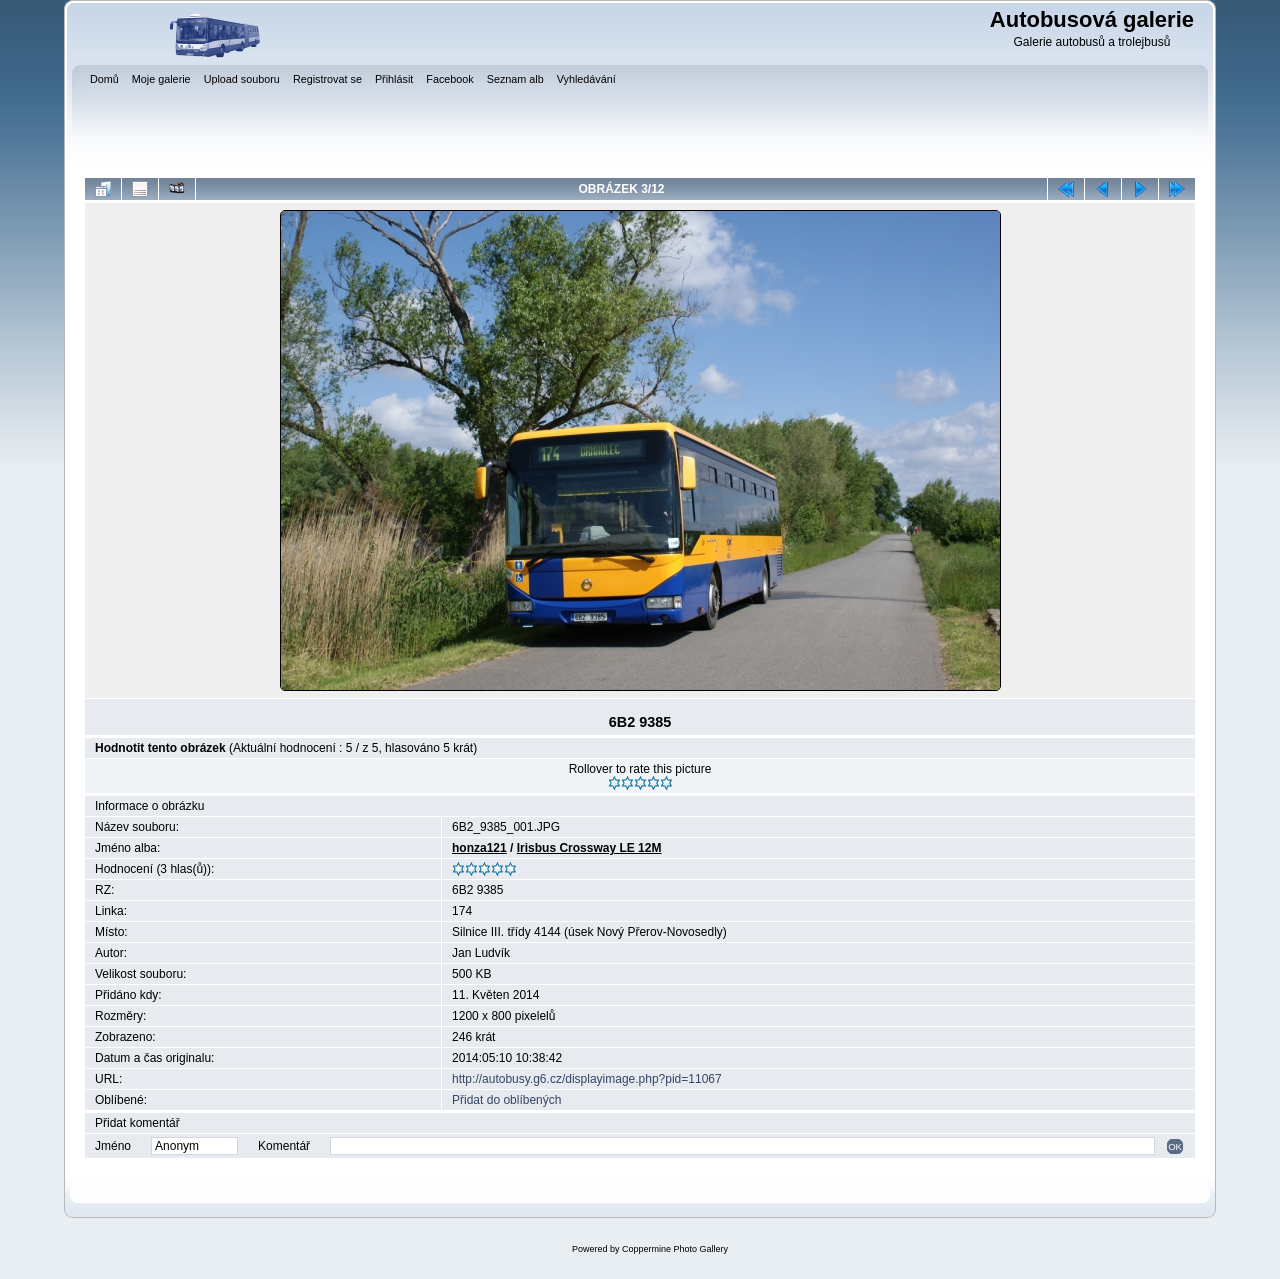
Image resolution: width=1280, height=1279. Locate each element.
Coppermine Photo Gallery (675, 1249)
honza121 (479, 848)
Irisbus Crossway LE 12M (589, 848)
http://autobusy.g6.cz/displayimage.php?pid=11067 (587, 1079)
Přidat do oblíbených (506, 1100)
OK (1175, 1146)
